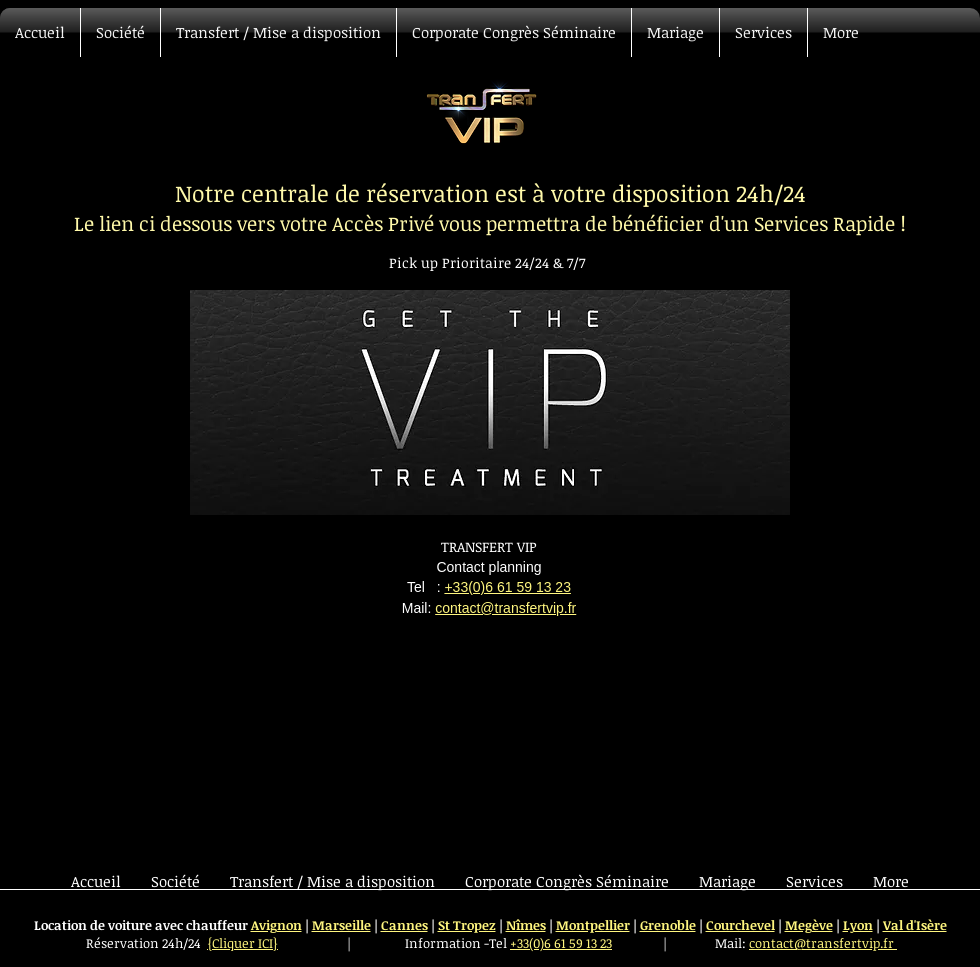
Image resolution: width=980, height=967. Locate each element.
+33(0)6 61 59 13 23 (507, 587)
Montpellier (593, 925)
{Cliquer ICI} (242, 943)
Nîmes (526, 925)
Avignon (276, 925)
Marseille (341, 925)
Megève (809, 925)
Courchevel (740, 925)
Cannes (404, 925)
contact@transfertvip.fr (505, 608)
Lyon (858, 925)
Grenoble (668, 925)
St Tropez (467, 925)
